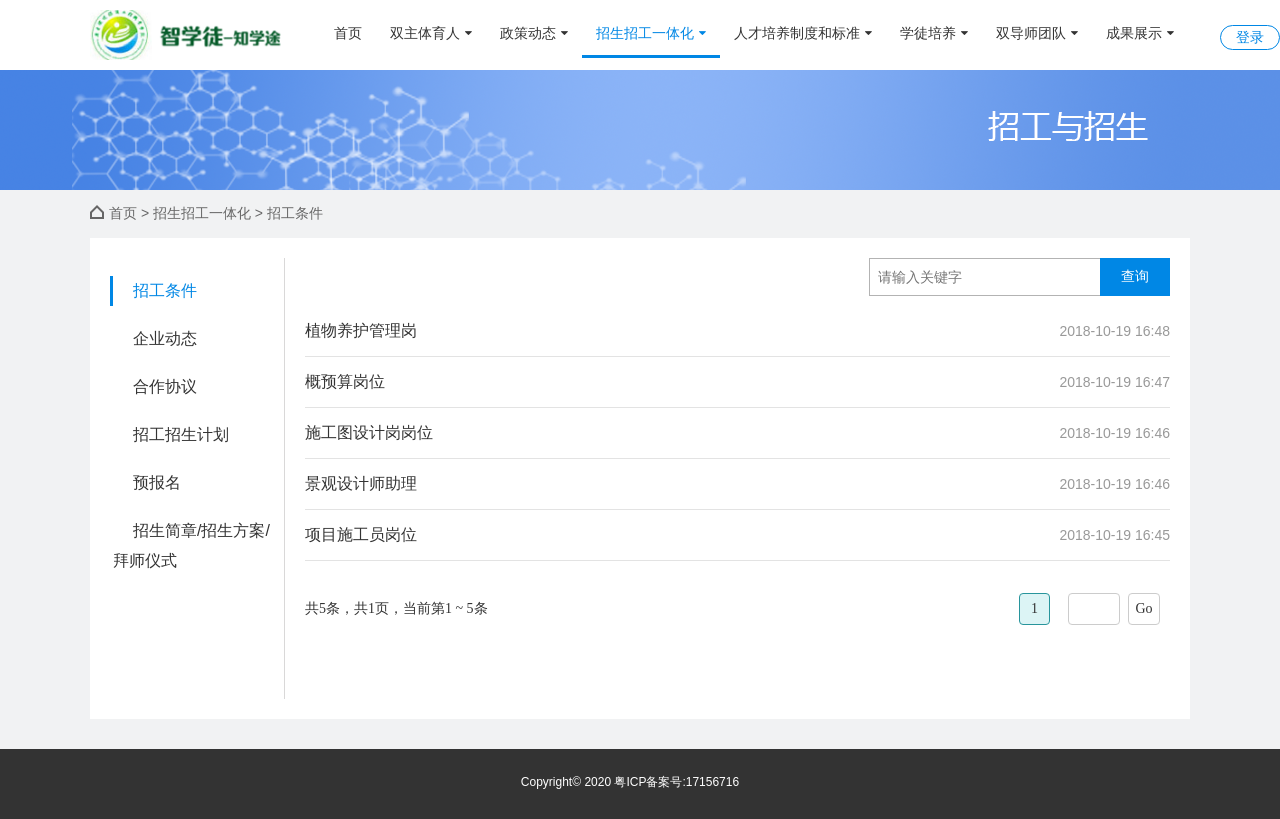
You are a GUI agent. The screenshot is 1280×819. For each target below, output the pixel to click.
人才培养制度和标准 (803, 33)
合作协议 (165, 386)
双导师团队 (1037, 33)
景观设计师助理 (361, 483)
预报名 (157, 482)
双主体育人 (431, 33)
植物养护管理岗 (361, 330)
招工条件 (165, 290)
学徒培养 (934, 33)
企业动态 (165, 338)
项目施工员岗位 (361, 534)
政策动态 (534, 33)
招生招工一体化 (651, 33)
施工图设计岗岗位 (369, 432)
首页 (348, 33)
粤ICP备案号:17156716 (676, 782)
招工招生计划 (181, 434)
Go (1143, 608)
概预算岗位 (345, 381)
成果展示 (1140, 33)
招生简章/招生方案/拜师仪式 (191, 545)
